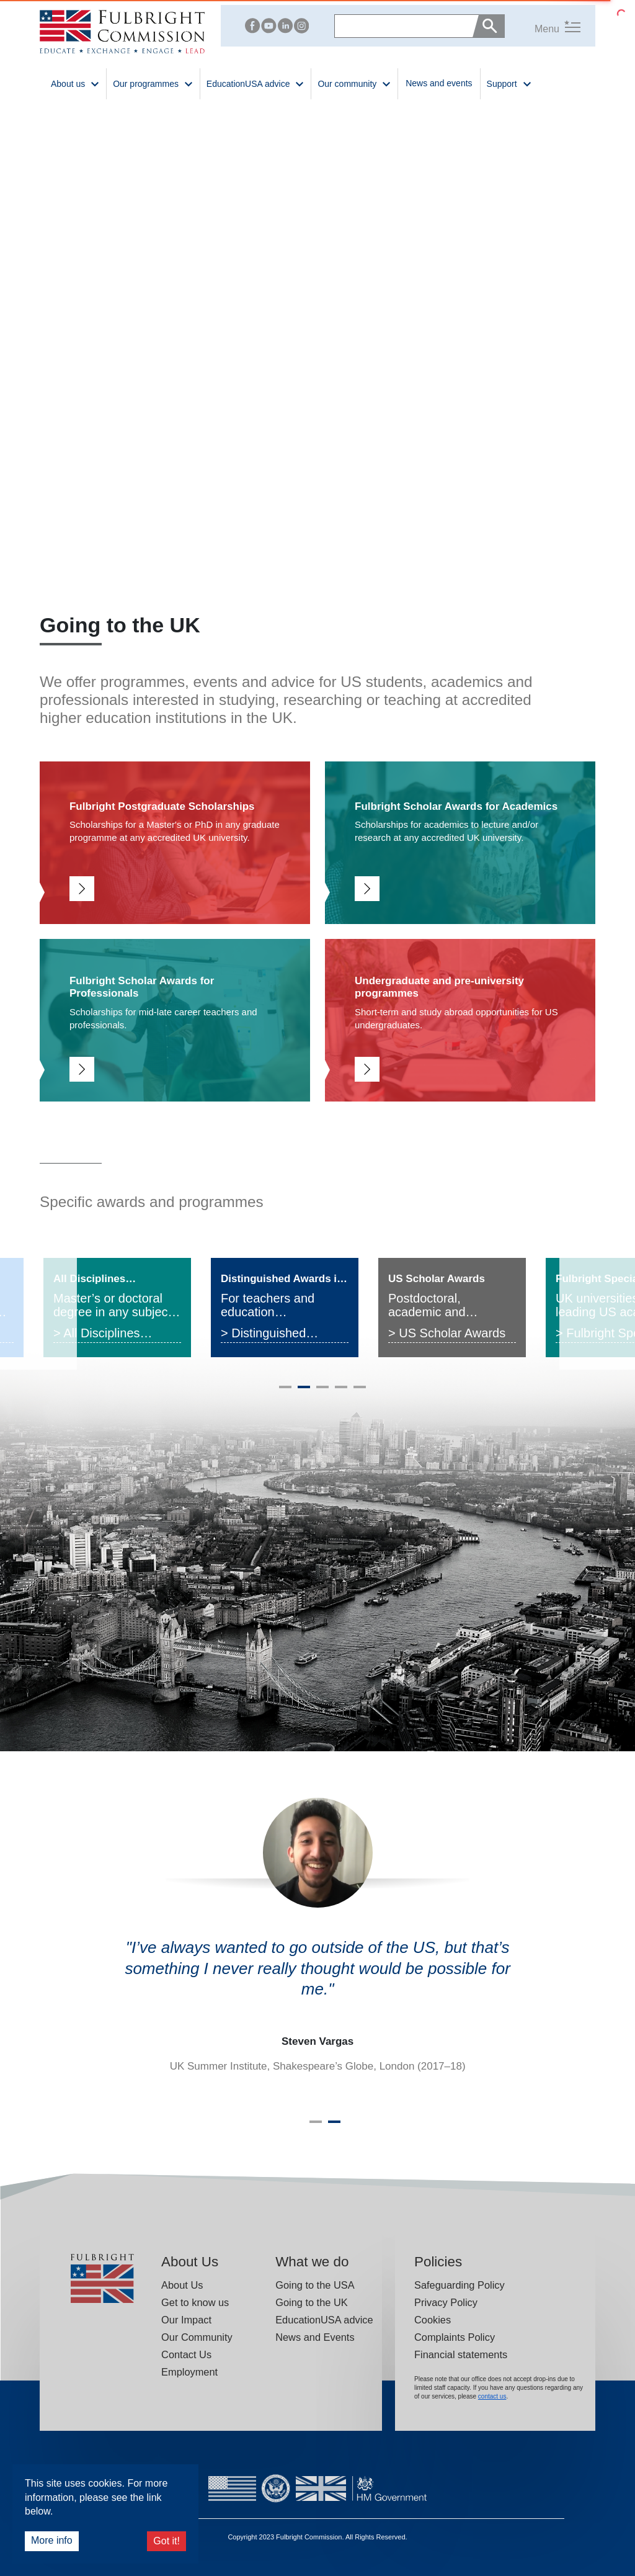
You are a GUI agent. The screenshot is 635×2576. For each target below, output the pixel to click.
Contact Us (186, 2354)
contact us (492, 2396)
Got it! (166, 2541)
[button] (542, 25)
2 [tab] (304, 1392)
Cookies (432, 2319)
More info (52, 2540)
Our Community (197, 2337)
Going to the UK (311, 2302)
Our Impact (186, 2319)
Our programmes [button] (153, 83)
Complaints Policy (454, 2337)
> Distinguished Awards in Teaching (274, 1334)
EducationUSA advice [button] (255, 83)
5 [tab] (359, 1392)
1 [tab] (285, 1392)
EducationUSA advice (324, 2319)
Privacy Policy (445, 2302)
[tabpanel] (117, 1307)
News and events (439, 83)
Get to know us (195, 2302)
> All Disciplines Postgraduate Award (109, 1334)
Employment (189, 2371)
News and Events (314, 2337)
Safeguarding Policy (459, 2285)
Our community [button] (354, 83)
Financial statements (460, 2354)
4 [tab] (341, 1392)
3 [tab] (322, 1392)
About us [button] (75, 83)
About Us (182, 2285)
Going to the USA (314, 2285)
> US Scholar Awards (446, 1333)
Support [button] (509, 83)
